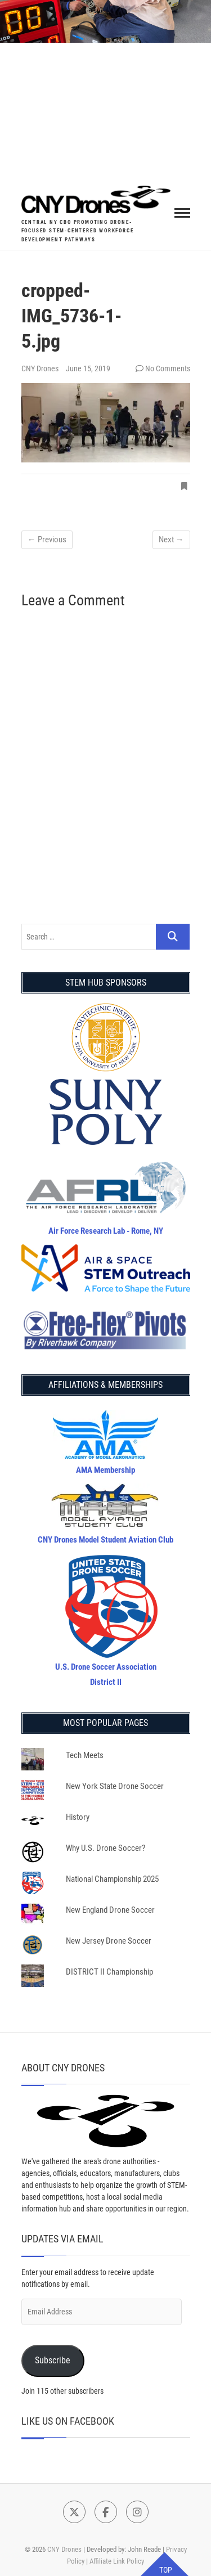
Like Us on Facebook (67, 2421)
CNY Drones (40, 368)
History (77, 1817)
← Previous (47, 539)
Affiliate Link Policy (116, 2561)
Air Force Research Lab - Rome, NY (105, 1231)
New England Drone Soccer (110, 1910)
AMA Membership (105, 1470)
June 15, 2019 (88, 368)
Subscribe (52, 2360)
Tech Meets (85, 1755)
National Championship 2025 (112, 1879)
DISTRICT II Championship (109, 1972)
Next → (171, 539)
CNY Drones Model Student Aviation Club (105, 1540)
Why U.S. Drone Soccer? (105, 1848)
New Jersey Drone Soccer (108, 1941)
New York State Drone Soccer (115, 1786)
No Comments (167, 368)
